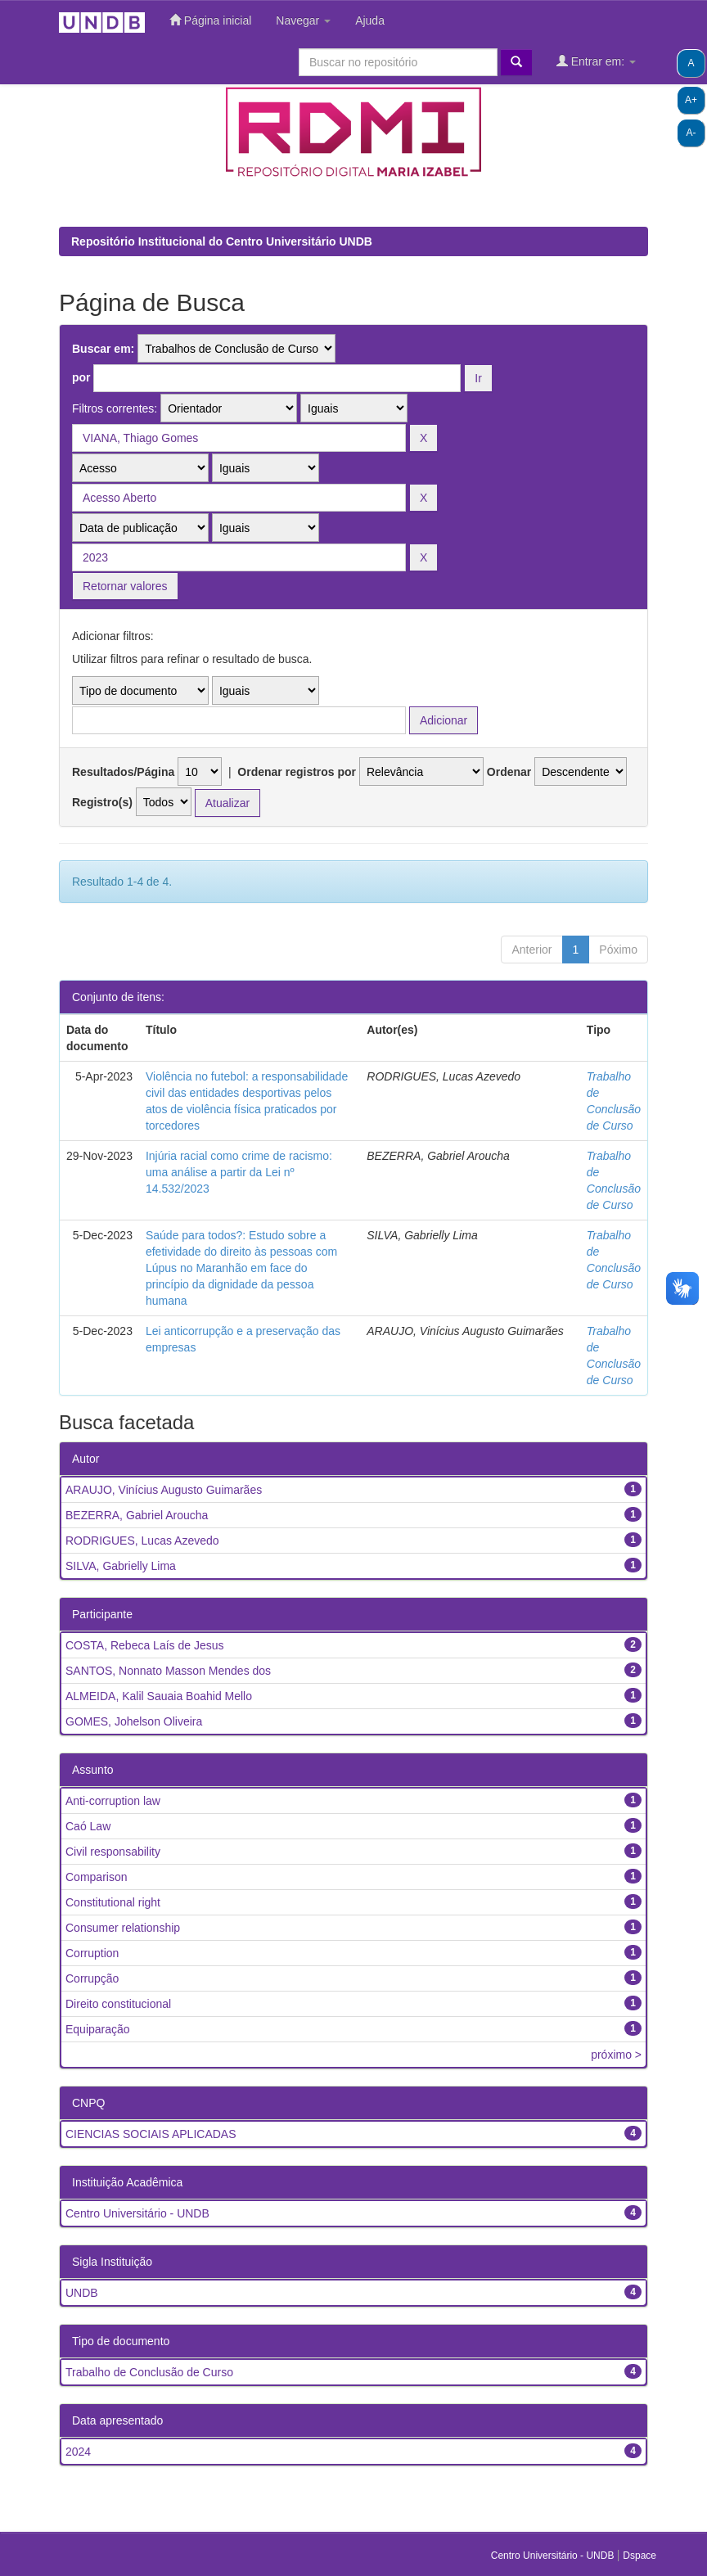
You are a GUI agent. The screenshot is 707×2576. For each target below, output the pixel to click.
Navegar (303, 20)
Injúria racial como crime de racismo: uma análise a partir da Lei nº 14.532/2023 (239, 1172)
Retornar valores (125, 586)
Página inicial (210, 20)
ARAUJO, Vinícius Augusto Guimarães (163, 1489)
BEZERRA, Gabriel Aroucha (136, 1515)
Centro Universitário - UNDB (137, 2213)
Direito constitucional (118, 2003)
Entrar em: (596, 61)
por (81, 377)
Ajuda (370, 20)
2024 (78, 2451)
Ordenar (509, 771)
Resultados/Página (123, 771)
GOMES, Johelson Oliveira (133, 1721)
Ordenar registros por (296, 771)
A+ (691, 100)
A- (691, 132)
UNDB (81, 2292)
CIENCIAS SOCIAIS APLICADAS (150, 2134)
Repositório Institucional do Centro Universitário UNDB (221, 241)
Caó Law (87, 1826)
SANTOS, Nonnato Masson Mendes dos (168, 1670)
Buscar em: (103, 348)
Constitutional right (112, 1902)
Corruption (92, 1953)
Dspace (639, 2555)
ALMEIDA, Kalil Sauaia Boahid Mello (158, 1696)
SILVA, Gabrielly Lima (120, 1565)
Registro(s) (102, 802)
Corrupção (92, 1978)
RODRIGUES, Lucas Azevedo (142, 1540)
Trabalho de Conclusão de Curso (149, 2372)
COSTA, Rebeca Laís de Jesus (144, 1645)
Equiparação (97, 2029)
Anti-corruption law (112, 1800)
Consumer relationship (122, 1927)
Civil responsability (112, 1851)
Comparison (96, 1877)
